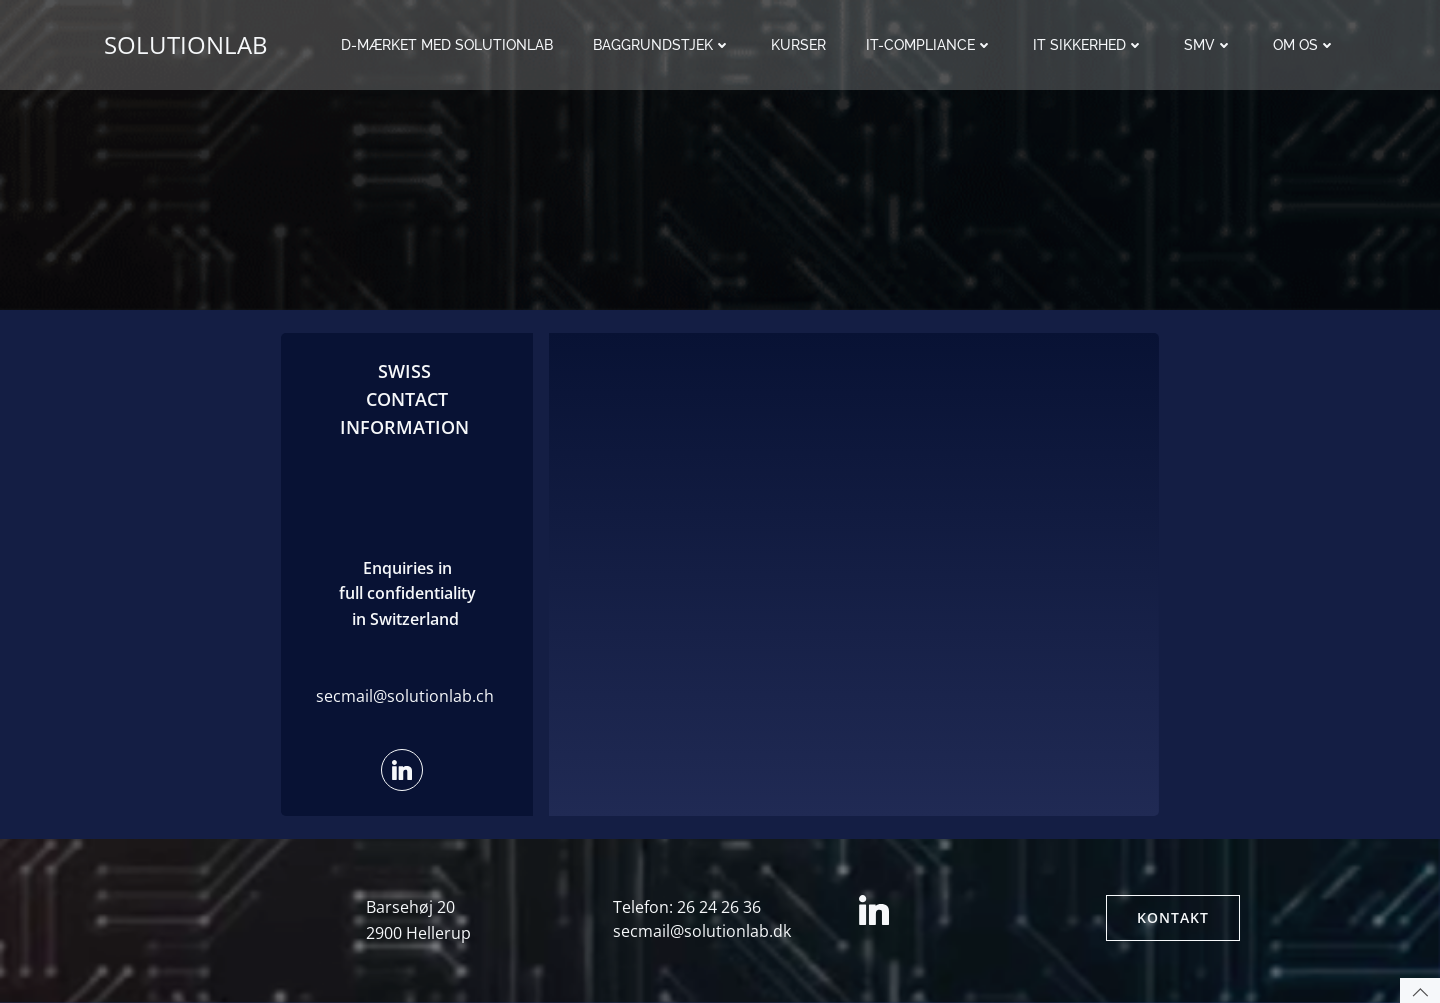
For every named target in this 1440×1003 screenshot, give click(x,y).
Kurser (798, 45)
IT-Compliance (929, 45)
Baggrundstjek (662, 45)
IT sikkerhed (1088, 45)
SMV (1208, 45)
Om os (1304, 45)
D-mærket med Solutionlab (447, 45)
